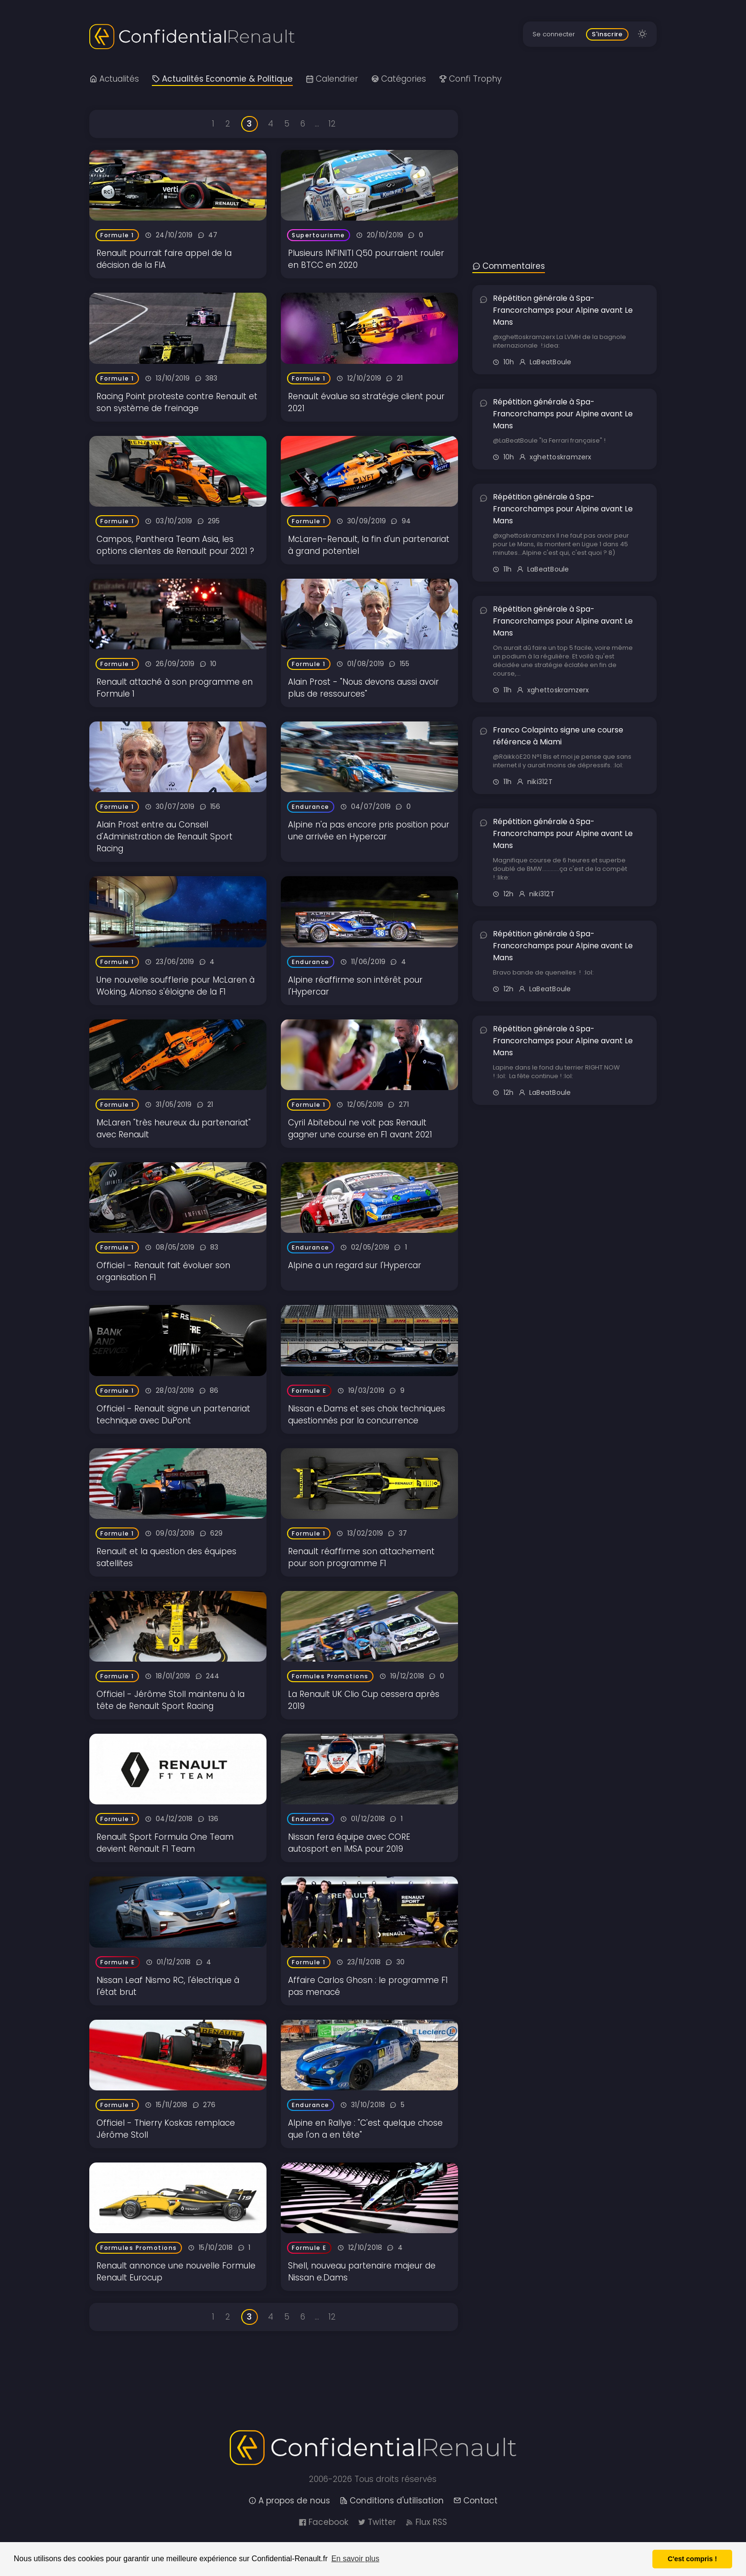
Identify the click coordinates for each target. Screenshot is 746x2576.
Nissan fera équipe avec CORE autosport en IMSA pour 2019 (349, 1843)
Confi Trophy (470, 79)
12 (332, 123)
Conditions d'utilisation (392, 2500)
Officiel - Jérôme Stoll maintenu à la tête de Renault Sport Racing (170, 1700)
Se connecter (554, 34)
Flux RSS (426, 2522)
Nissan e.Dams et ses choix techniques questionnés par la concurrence (366, 1414)
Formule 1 (117, 235)
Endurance (311, 807)
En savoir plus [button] (355, 2559)
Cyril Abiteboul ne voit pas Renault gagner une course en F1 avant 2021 (360, 1128)
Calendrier (332, 79)
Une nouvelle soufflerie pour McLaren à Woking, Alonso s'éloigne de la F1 (175, 985)
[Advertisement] (564, 165)
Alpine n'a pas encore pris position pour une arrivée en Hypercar (368, 830)
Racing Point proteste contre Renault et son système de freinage (176, 402)
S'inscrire (607, 34)
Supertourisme (318, 235)
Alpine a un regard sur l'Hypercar (354, 1265)
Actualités (114, 79)
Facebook (323, 2522)
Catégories (398, 79)
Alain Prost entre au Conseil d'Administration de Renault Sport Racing (164, 836)
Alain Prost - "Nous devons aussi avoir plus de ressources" (363, 688)
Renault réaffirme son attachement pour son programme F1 (361, 1557)
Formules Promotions (330, 1676)
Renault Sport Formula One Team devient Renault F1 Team (165, 1843)
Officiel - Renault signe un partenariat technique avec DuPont (173, 1414)
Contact (475, 2500)
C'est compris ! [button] (692, 2559)
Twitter (377, 2522)
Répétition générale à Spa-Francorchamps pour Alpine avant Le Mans (563, 310)
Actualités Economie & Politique (222, 79)
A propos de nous (289, 2500)
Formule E (309, 1391)
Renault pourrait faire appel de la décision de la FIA (164, 259)
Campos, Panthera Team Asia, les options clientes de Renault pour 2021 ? (175, 545)
